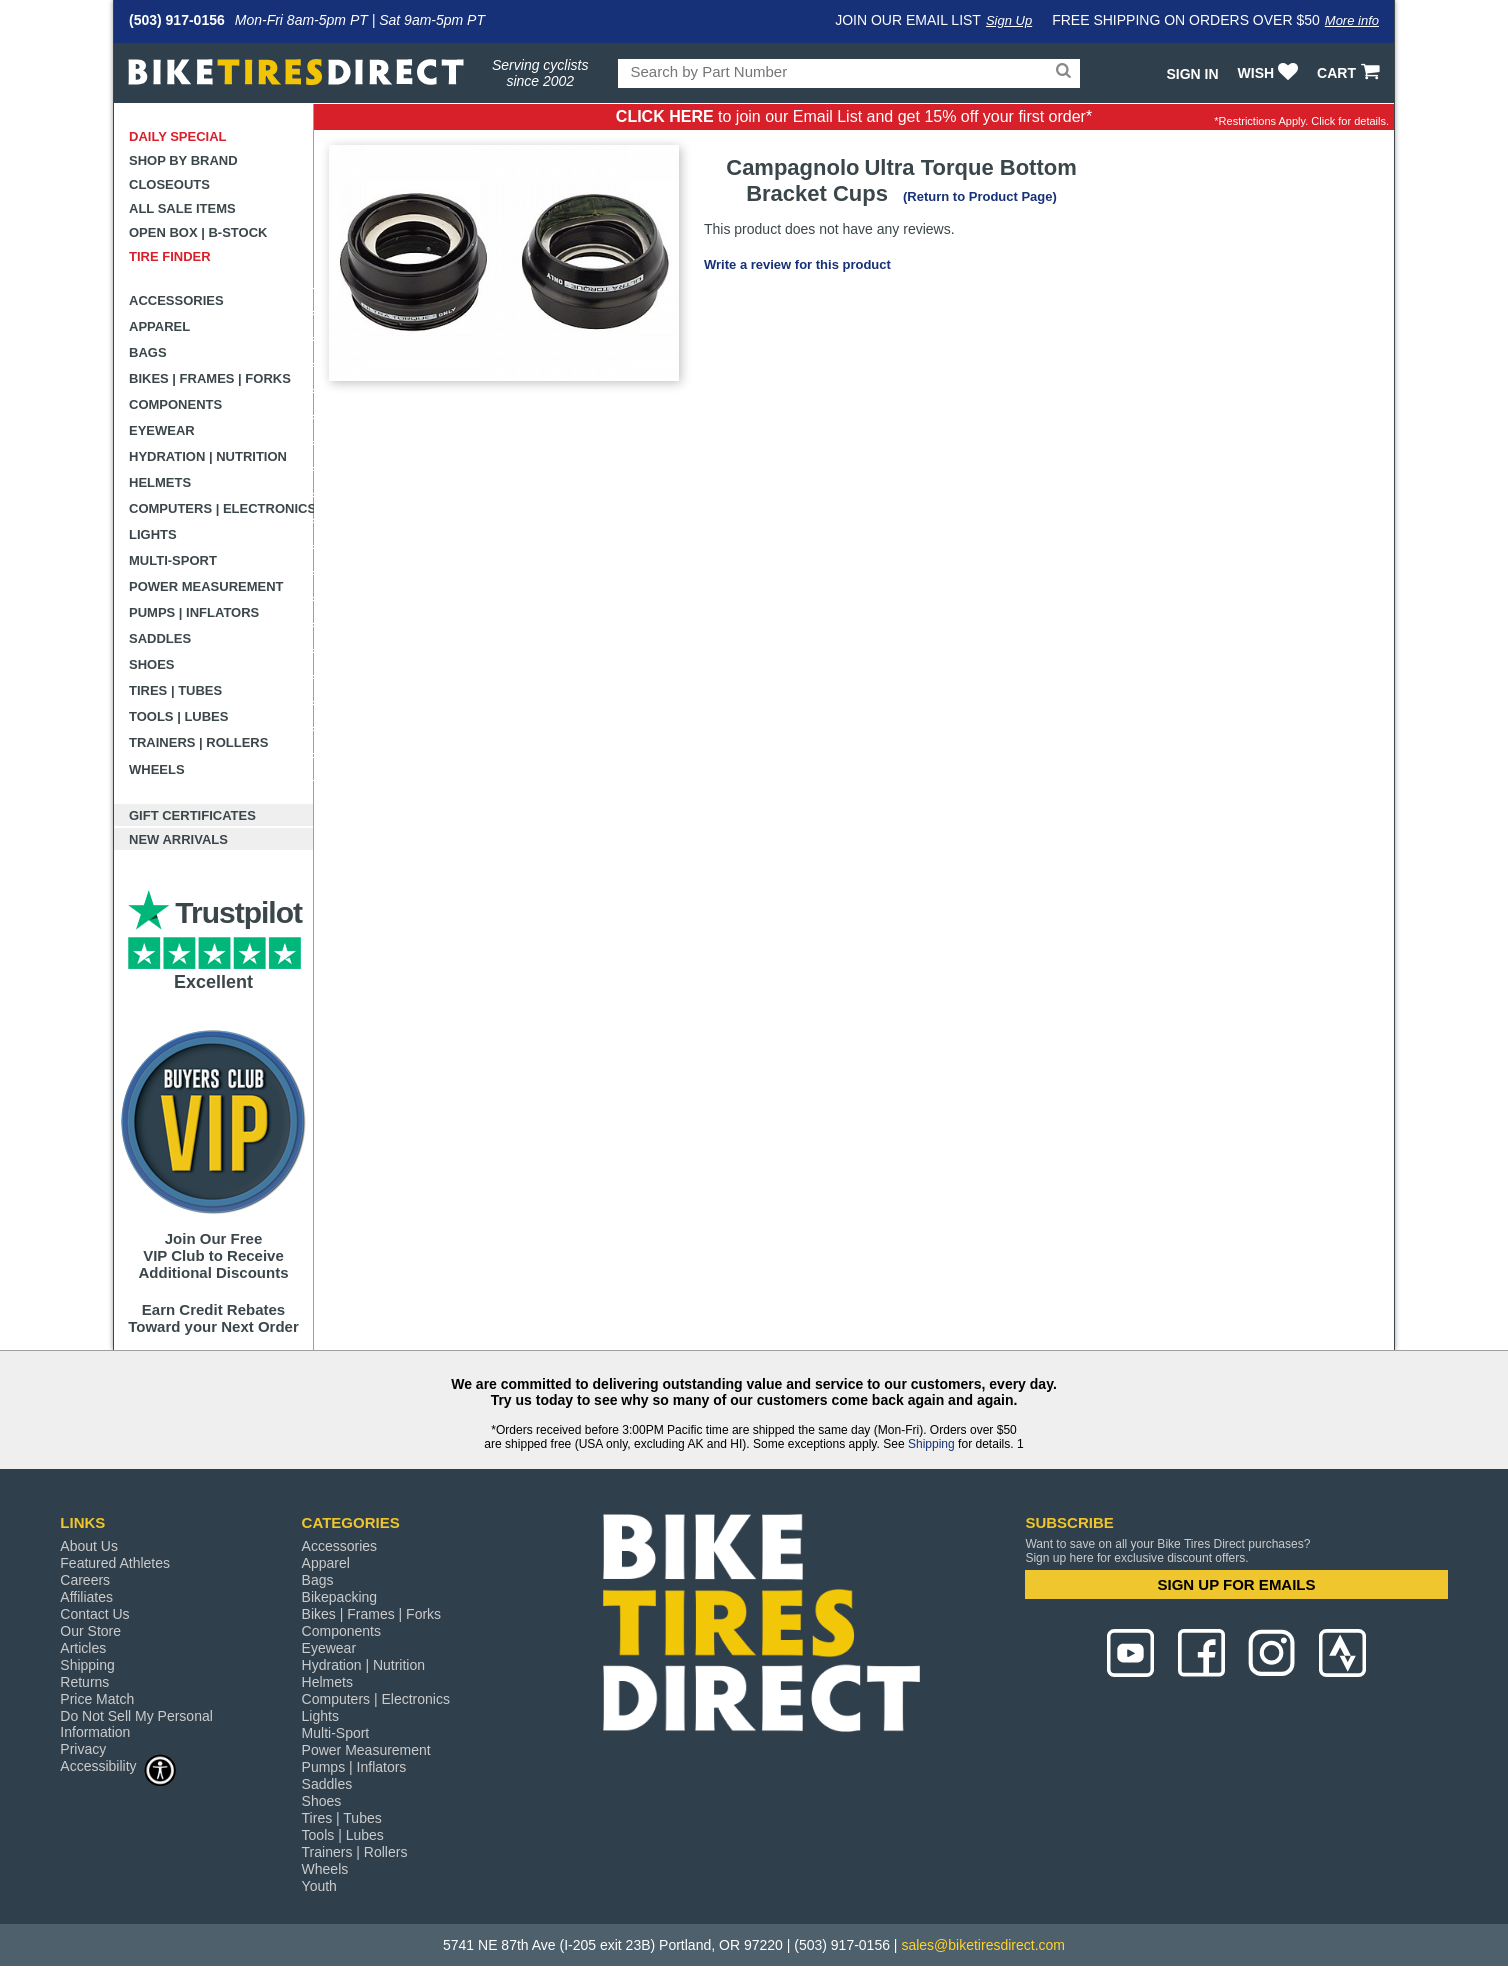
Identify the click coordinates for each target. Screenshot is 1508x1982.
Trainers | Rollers (198, 742)
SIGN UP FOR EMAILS (1236, 1584)
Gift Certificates (192, 815)
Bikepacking (340, 1597)
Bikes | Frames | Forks (210, 378)
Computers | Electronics (221, 508)
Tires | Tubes (175, 690)
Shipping (931, 1444)
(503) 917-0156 (177, 20)
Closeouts (169, 184)
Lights (153, 534)
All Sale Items (182, 208)
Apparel (159, 326)
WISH (1270, 73)
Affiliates (86, 1597)
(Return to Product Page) (980, 196)
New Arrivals (178, 839)
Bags (148, 352)
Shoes (152, 664)
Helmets (160, 482)
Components (175, 404)
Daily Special (178, 136)
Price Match (97, 1699)
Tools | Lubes (178, 716)
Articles (83, 1648)
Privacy (83, 1749)
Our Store (90, 1631)
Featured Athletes (115, 1563)
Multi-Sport (173, 560)
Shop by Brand (183, 160)
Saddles (160, 638)
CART (1350, 73)
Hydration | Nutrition (208, 456)
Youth (319, 1886)
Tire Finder (170, 256)
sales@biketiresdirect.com (983, 1945)
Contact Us (94, 1614)
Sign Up (1009, 20)
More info (1352, 20)
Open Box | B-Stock (198, 232)
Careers (85, 1580)
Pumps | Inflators (194, 612)
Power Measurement (206, 586)
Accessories (176, 300)
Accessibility (118, 1765)
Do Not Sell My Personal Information (136, 1724)
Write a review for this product (797, 264)
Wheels (157, 769)
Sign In (1192, 74)
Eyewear (162, 430)
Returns (84, 1682)
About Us (89, 1546)
